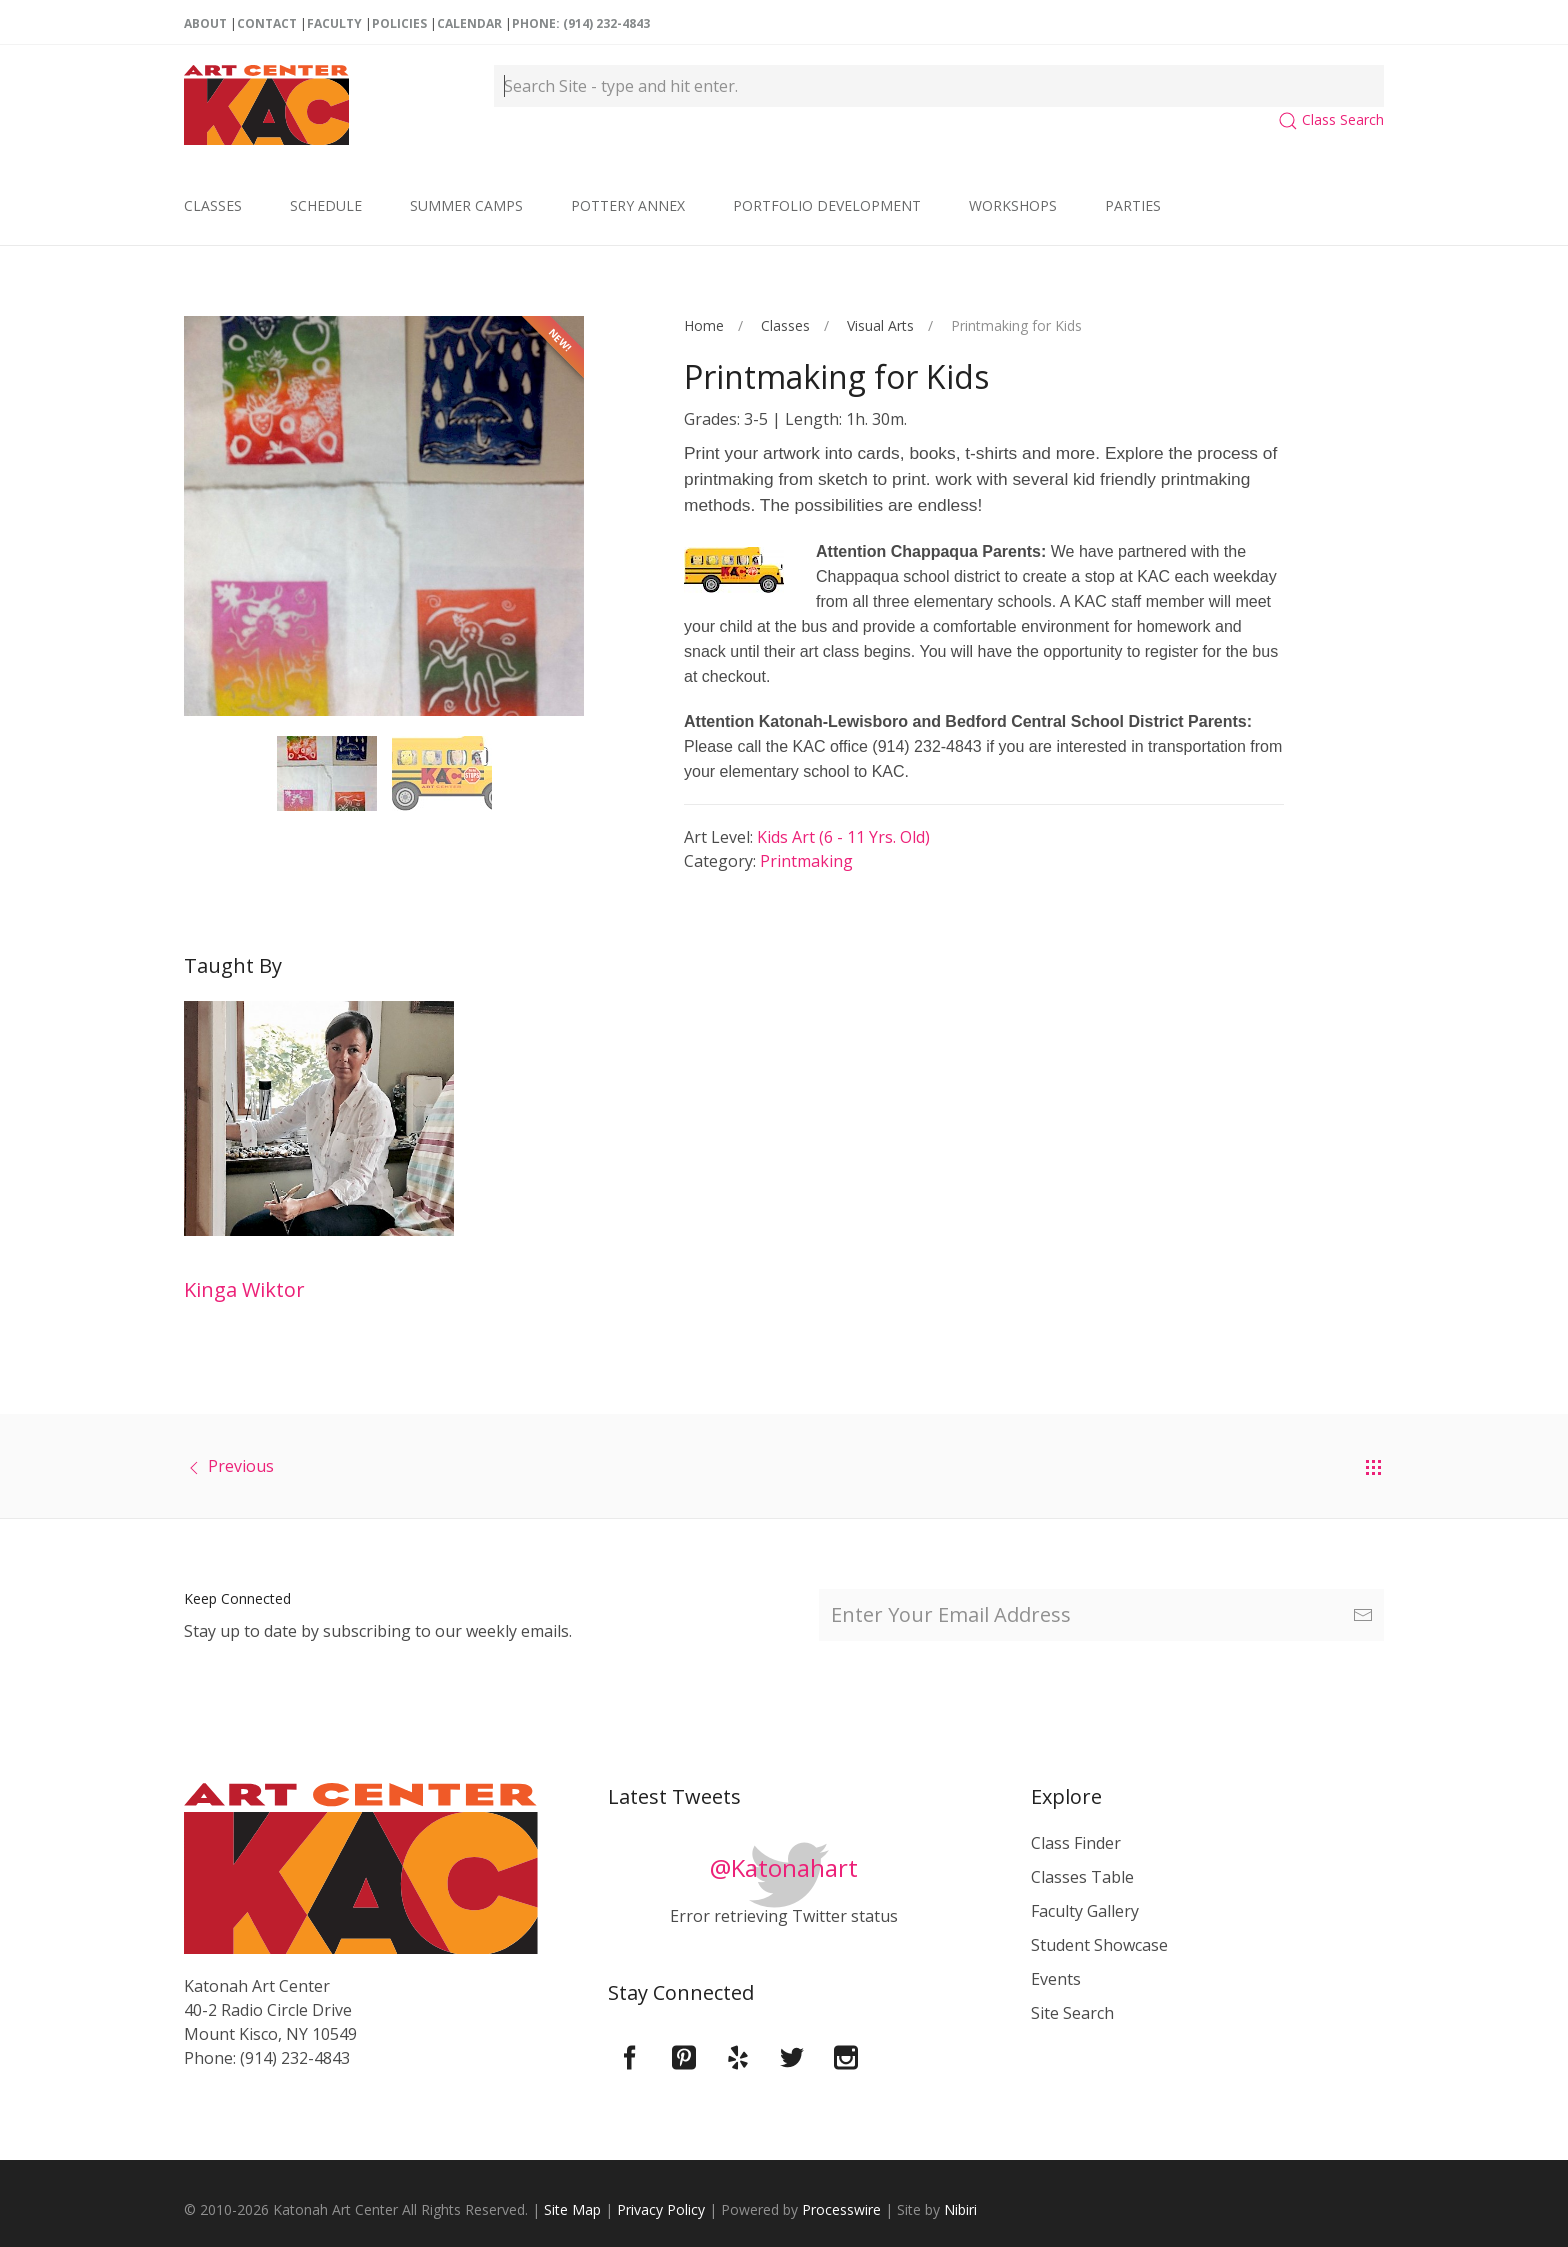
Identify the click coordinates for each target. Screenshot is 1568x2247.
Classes (213, 205)
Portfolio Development (827, 205)
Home (704, 325)
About (205, 23)
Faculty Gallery (1085, 1911)
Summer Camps (466, 205)
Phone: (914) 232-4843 (581, 23)
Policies (399, 23)
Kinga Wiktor (244, 1289)
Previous (241, 1466)
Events (1056, 1979)
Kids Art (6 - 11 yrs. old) (843, 837)
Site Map (572, 2209)
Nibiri (960, 2209)
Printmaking (806, 861)
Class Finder (1076, 1843)
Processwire (841, 2209)
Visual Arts (880, 325)
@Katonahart (784, 1867)
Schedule (326, 205)
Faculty (334, 23)
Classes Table (1082, 1877)
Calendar (469, 23)
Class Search (1331, 119)
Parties (1133, 205)
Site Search (1072, 2013)
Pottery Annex (628, 205)
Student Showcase (1099, 1945)
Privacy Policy (661, 2209)
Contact (267, 23)
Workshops (1013, 205)
